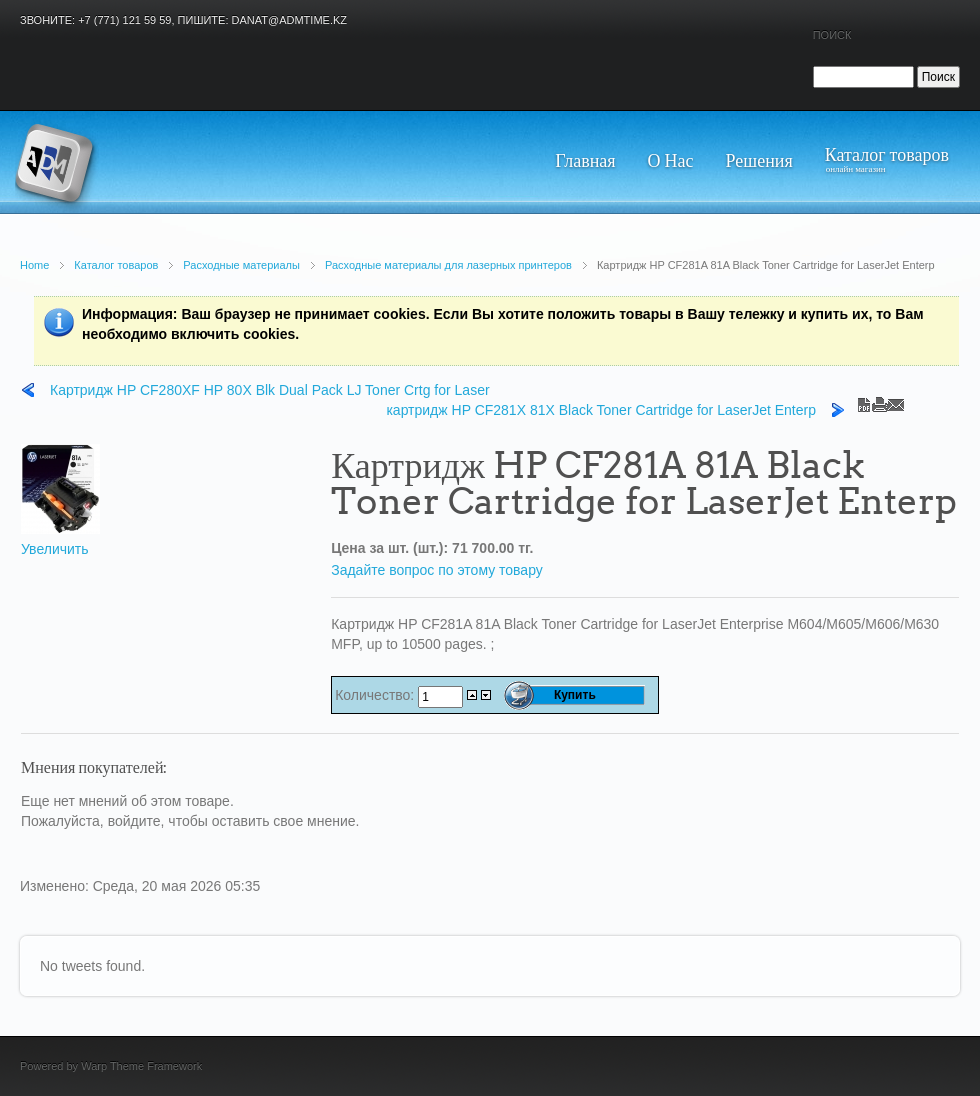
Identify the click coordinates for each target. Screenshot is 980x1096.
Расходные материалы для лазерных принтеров (448, 265)
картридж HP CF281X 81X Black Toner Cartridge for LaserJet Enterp (601, 410)
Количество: (376, 695)
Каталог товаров (116, 265)
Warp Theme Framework (141, 1066)
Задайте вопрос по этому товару (437, 570)
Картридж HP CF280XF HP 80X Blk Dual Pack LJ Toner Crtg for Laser (270, 390)
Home (34, 265)
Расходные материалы (241, 265)
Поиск (832, 35)
